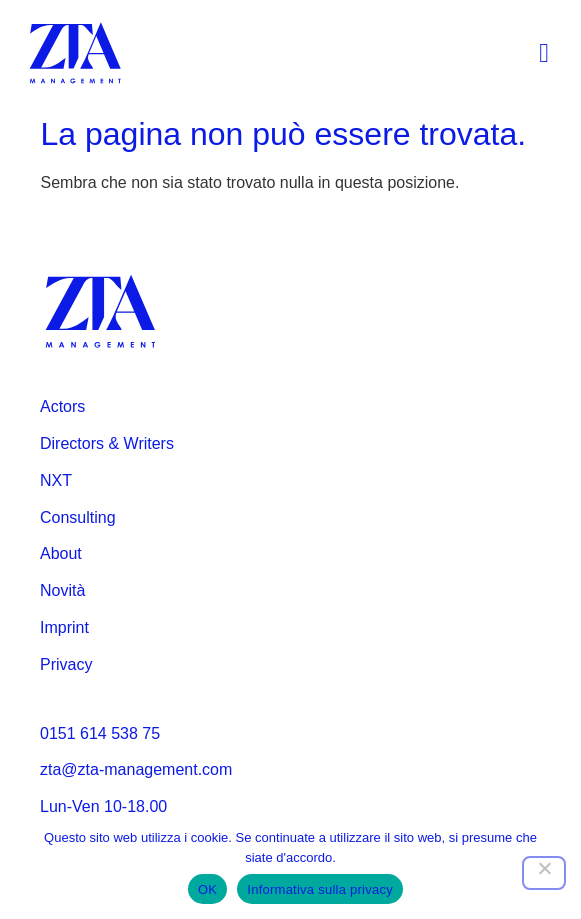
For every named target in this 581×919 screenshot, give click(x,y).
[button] (544, 53)
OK (207, 889)
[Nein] (544, 873)
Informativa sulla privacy (320, 889)
